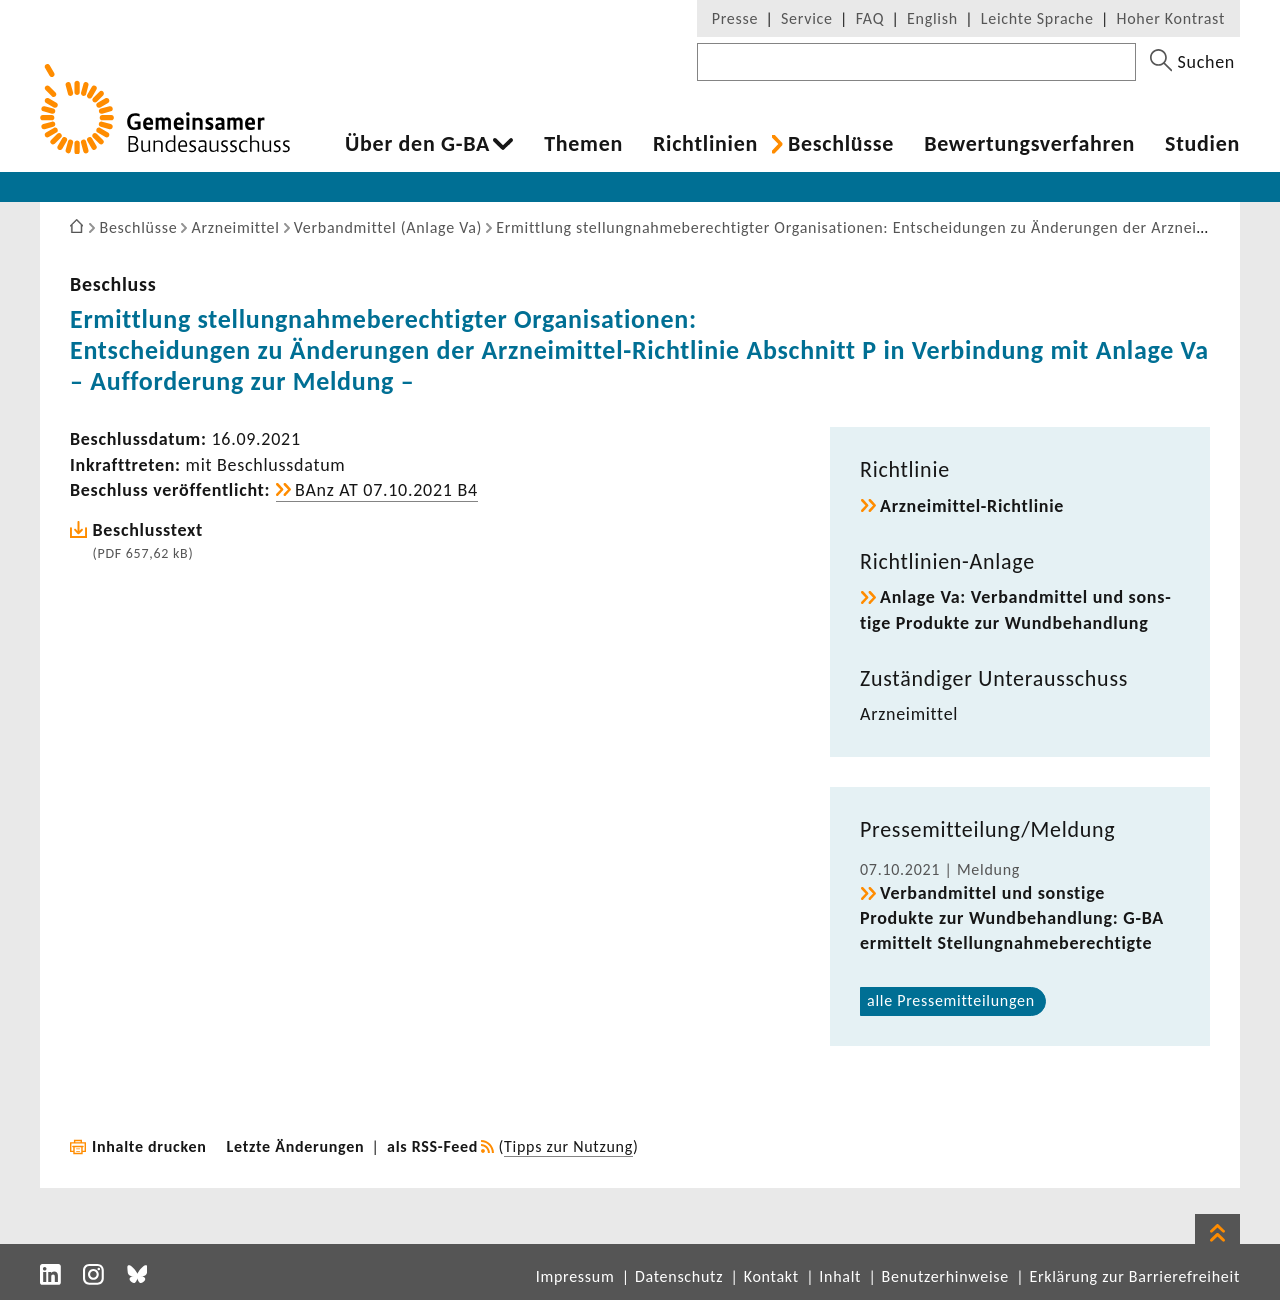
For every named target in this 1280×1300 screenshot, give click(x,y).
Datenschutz (679, 1276)
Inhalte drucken (149, 1146)
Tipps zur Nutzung (568, 1146)
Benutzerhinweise (945, 1276)
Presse (735, 18)
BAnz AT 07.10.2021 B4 (386, 490)
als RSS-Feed (432, 1146)
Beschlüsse (841, 144)
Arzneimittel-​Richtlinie (972, 506)
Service (807, 18)
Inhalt (840, 1276)
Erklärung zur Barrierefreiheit (1134, 1276)
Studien (1202, 144)
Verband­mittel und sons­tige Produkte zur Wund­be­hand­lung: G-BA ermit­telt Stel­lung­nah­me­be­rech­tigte (1012, 918)
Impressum (575, 1276)
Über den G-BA (417, 144)
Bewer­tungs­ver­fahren (1029, 144)
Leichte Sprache (1037, 18)
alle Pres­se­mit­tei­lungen (951, 1000)
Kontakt (771, 1276)
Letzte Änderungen (296, 1146)
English (932, 18)
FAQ (870, 18)
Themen (583, 144)
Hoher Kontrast (1171, 18)
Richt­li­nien (705, 144)
